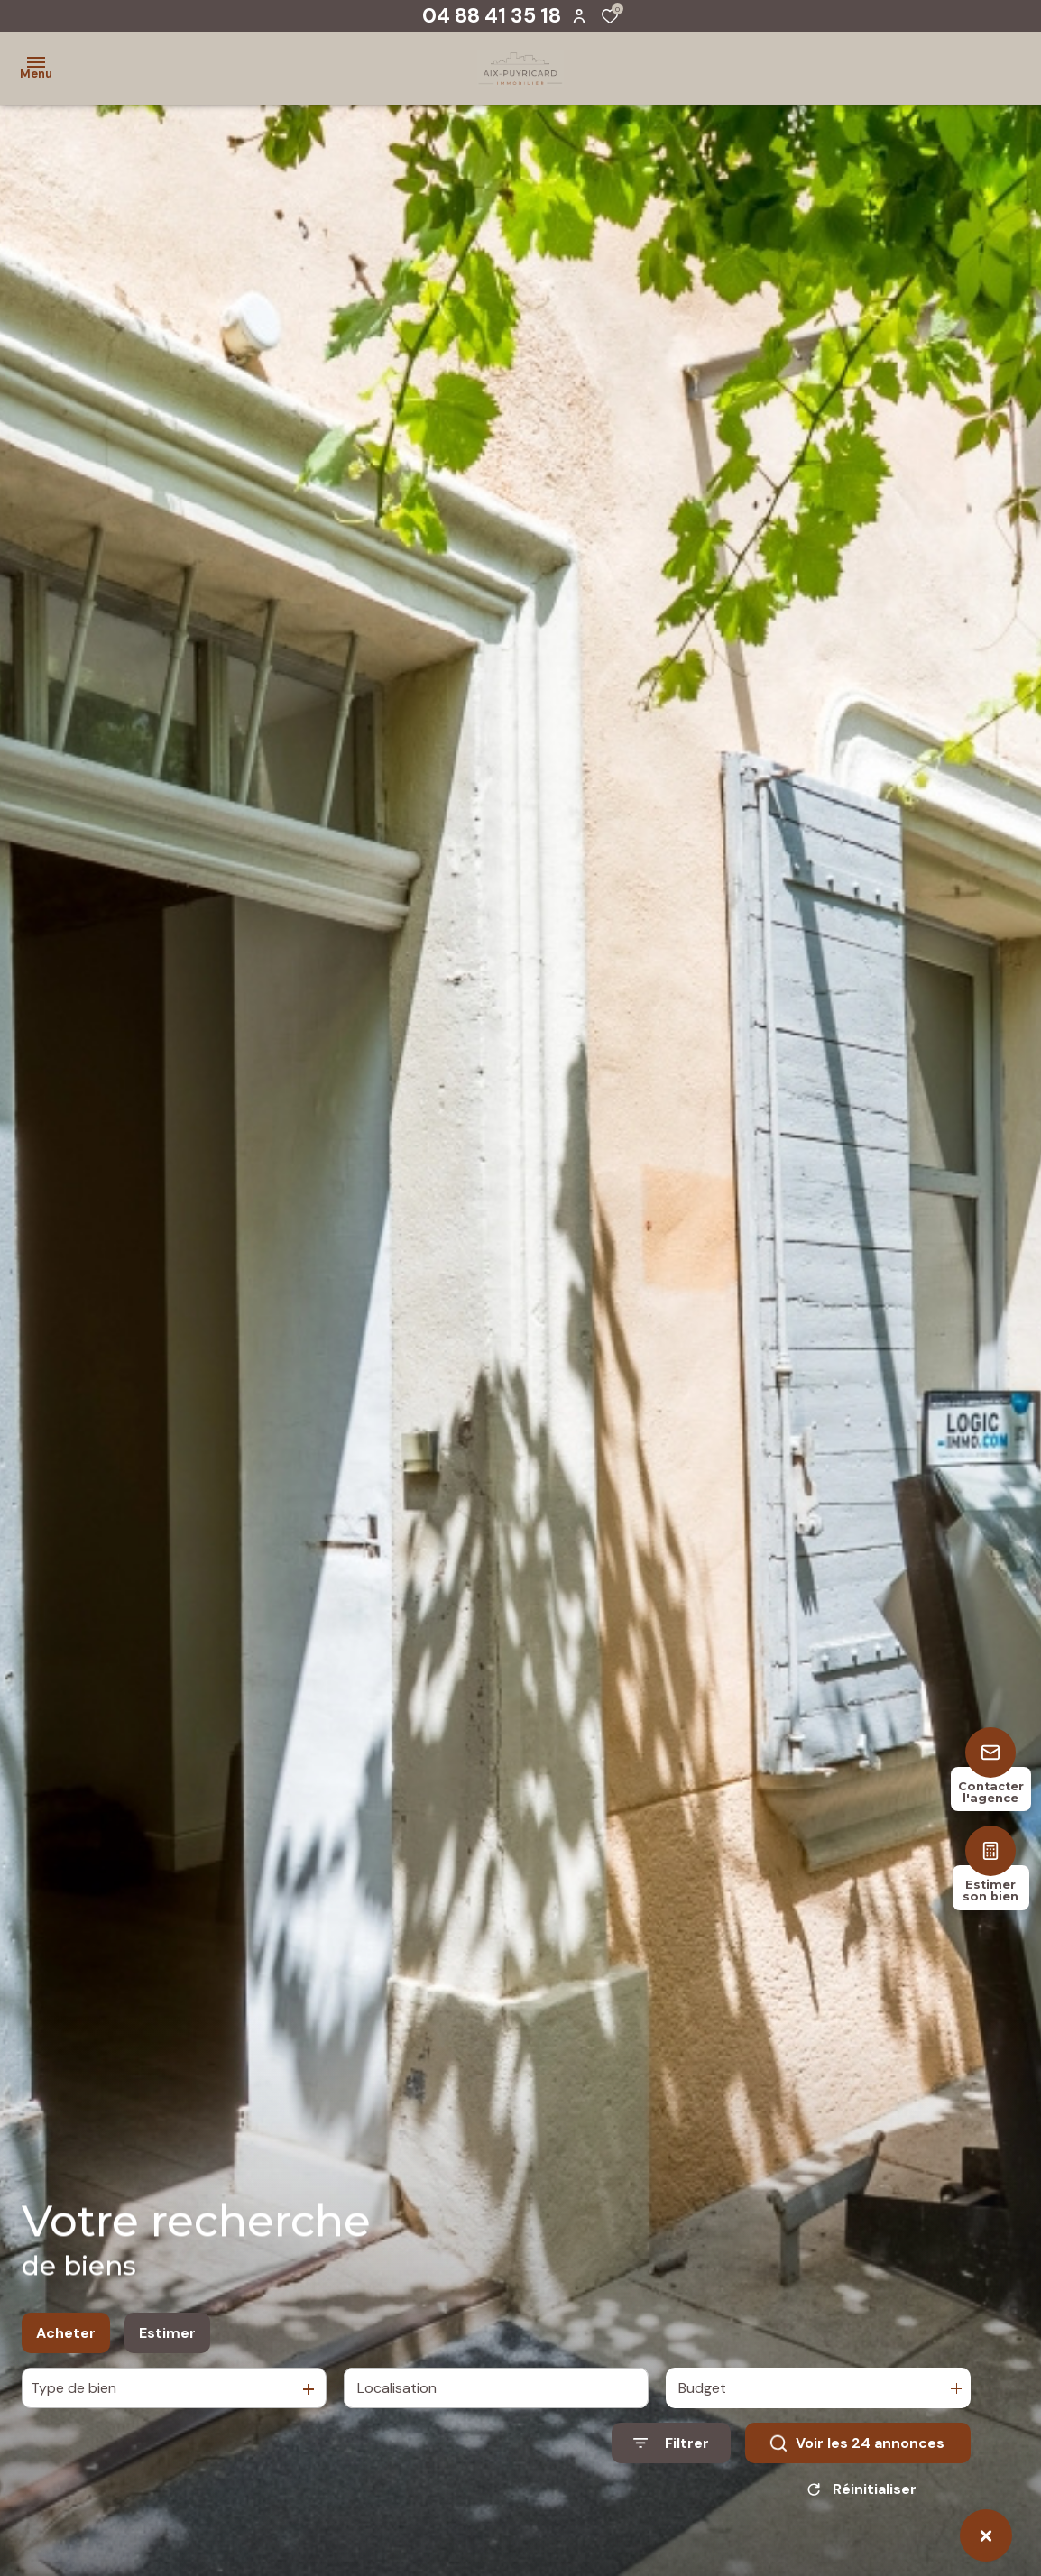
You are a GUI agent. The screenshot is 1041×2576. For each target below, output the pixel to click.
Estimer (167, 2334)
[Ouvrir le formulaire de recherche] (671, 2444)
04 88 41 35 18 (491, 15)
